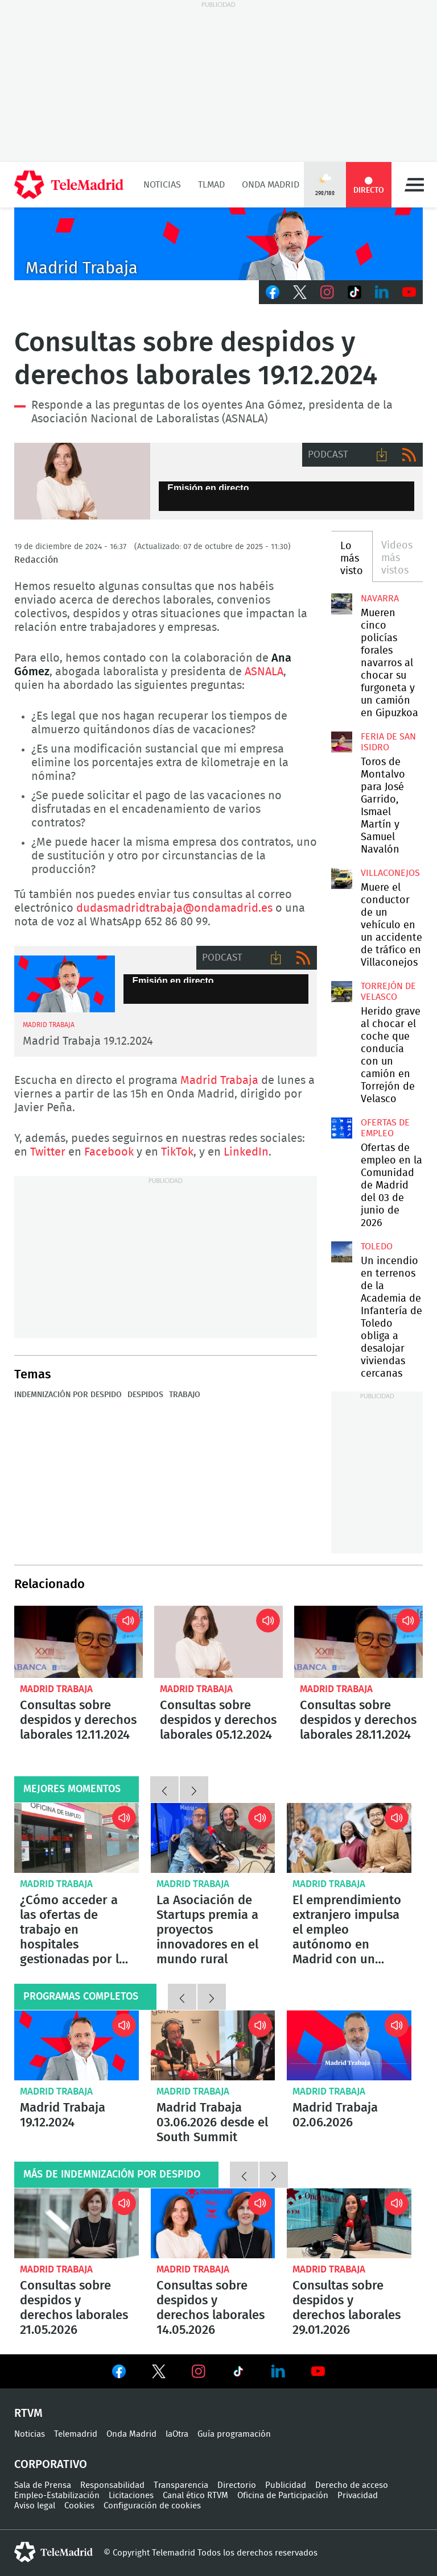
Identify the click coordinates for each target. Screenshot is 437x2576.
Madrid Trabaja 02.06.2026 (349, 2045)
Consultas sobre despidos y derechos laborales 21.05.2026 (76, 2223)
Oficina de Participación (282, 2495)
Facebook (272, 292)
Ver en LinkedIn (278, 2371)
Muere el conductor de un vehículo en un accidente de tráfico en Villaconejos (341, 878)
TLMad (211, 184)
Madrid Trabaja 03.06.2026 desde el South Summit (213, 2045)
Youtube (409, 292)
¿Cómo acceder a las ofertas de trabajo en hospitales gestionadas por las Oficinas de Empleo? (76, 1838)
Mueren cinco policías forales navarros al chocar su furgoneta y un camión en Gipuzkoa (341, 603)
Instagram (327, 292)
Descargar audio (381, 455)
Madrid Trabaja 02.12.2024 (64, 983)
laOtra (177, 2434)
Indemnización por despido (68, 1395)
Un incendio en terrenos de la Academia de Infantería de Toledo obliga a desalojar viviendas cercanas (341, 1251)
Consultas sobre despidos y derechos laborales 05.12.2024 (218, 1642)
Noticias (162, 184)
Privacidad (357, 2495)
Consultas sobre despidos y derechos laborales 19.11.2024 (82, 481)
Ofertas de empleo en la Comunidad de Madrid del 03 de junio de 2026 (341, 1127)
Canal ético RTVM (195, 2495)
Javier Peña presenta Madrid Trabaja (218, 243)
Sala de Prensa (42, 2485)
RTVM (28, 2413)
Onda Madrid (270, 184)
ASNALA (264, 672)
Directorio (236, 2485)
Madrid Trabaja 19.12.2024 (88, 1041)
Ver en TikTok (238, 2374)
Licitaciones (131, 2495)
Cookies (79, 2506)
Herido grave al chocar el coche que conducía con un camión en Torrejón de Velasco (341, 991)
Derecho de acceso (351, 2485)
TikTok (354, 292)
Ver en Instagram (198, 2371)
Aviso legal (34, 2506)
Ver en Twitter (158, 2374)
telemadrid (53, 2552)
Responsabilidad (112, 2485)
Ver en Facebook (119, 2374)
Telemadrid (75, 2434)
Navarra (380, 598)
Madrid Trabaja (219, 1080)
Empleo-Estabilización (57, 2495)
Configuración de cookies (152, 2506)
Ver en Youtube (318, 2371)
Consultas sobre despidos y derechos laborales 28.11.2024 (358, 1642)
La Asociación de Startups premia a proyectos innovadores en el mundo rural (213, 1838)
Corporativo (50, 2464)
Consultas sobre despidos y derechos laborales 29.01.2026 (349, 2223)
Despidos (145, 1395)
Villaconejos (390, 873)
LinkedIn (381, 292)
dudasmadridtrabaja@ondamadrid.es (174, 908)
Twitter (300, 292)
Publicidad (285, 2485)
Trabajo (184, 1395)
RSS (409, 455)
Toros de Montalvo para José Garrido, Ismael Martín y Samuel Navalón (341, 742)
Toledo (377, 1246)
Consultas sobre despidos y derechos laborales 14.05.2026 (213, 2223)
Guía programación (234, 2434)
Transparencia (181, 2485)
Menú (414, 184)
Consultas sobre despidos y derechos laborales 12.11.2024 (78, 1642)
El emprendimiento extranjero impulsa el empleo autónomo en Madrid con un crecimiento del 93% (349, 1838)
